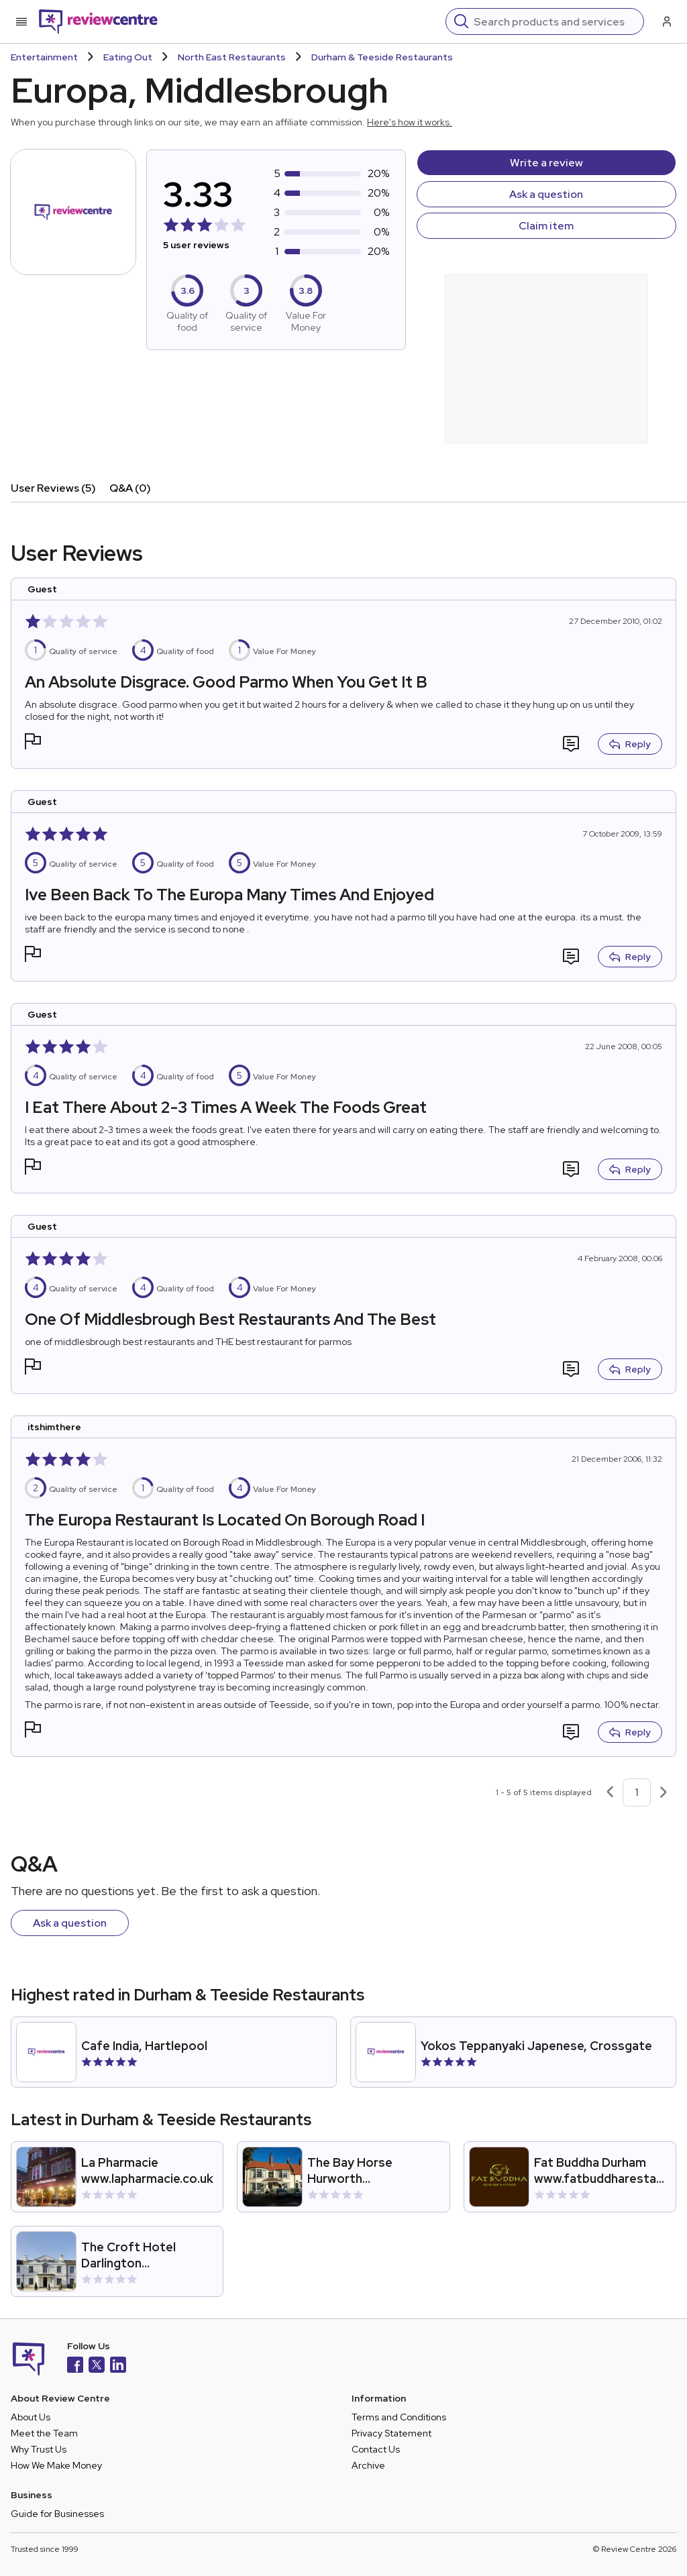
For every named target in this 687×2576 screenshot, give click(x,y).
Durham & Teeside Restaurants (382, 57)
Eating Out (127, 57)
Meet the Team (44, 2433)
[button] (33, 743)
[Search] (554, 21)
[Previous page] (610, 1792)
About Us (30, 2417)
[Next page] (663, 1792)
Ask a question (546, 194)
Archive (368, 2465)
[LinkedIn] (118, 2366)
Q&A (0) (130, 488)
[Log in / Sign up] (665, 21)
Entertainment (44, 57)
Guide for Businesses (57, 2514)
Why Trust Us (38, 2449)
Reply (630, 744)
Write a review (546, 163)
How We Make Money (56, 2465)
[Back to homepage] (98, 21)
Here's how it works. (409, 122)
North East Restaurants (232, 57)
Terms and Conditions (399, 2417)
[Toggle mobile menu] (21, 21)
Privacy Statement (391, 2433)
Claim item (546, 226)
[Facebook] (75, 2366)
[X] (97, 2366)
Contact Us (376, 2449)
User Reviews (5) (53, 488)
